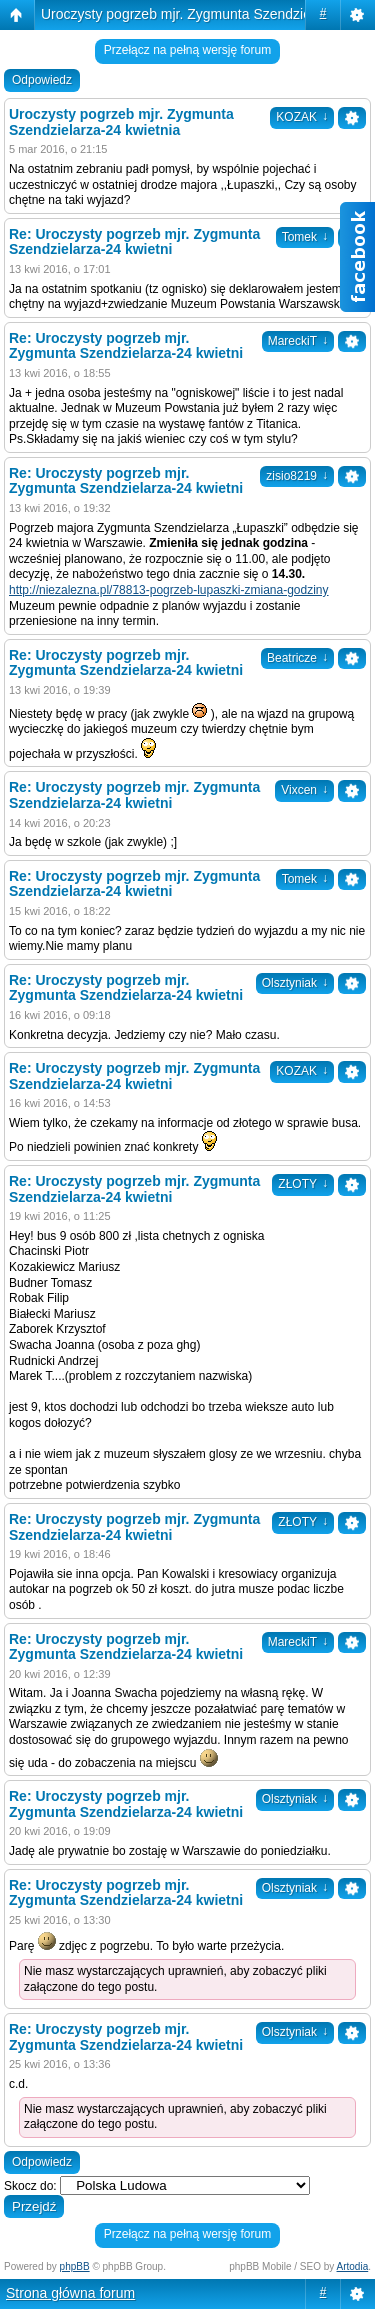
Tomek (305, 879)
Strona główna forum (70, 2293)
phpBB (75, 2266)
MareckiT (298, 341)
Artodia (353, 2266)
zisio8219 (297, 476)
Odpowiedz (42, 80)
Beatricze (297, 658)
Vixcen (304, 790)
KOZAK (302, 117)
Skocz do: (30, 2186)
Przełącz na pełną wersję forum (187, 50)
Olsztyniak (295, 983)
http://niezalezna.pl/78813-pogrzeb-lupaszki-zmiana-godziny (169, 590)
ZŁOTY (303, 1184)
